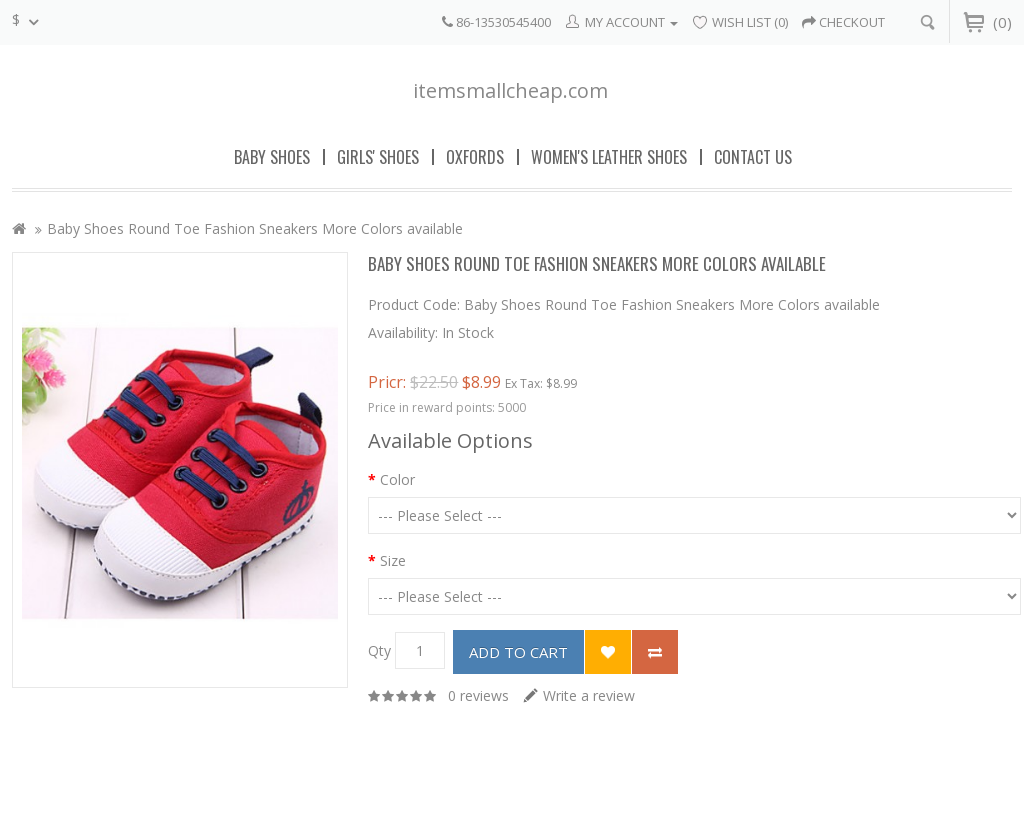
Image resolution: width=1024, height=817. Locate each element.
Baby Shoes (272, 157)
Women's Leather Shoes (609, 157)
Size (393, 560)
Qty (379, 650)
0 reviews (478, 695)
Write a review (589, 695)
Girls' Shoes (378, 157)
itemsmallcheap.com (510, 90)
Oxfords (475, 157)
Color (397, 479)
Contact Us (753, 157)
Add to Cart (518, 652)
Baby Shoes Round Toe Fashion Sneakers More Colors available (255, 228)
